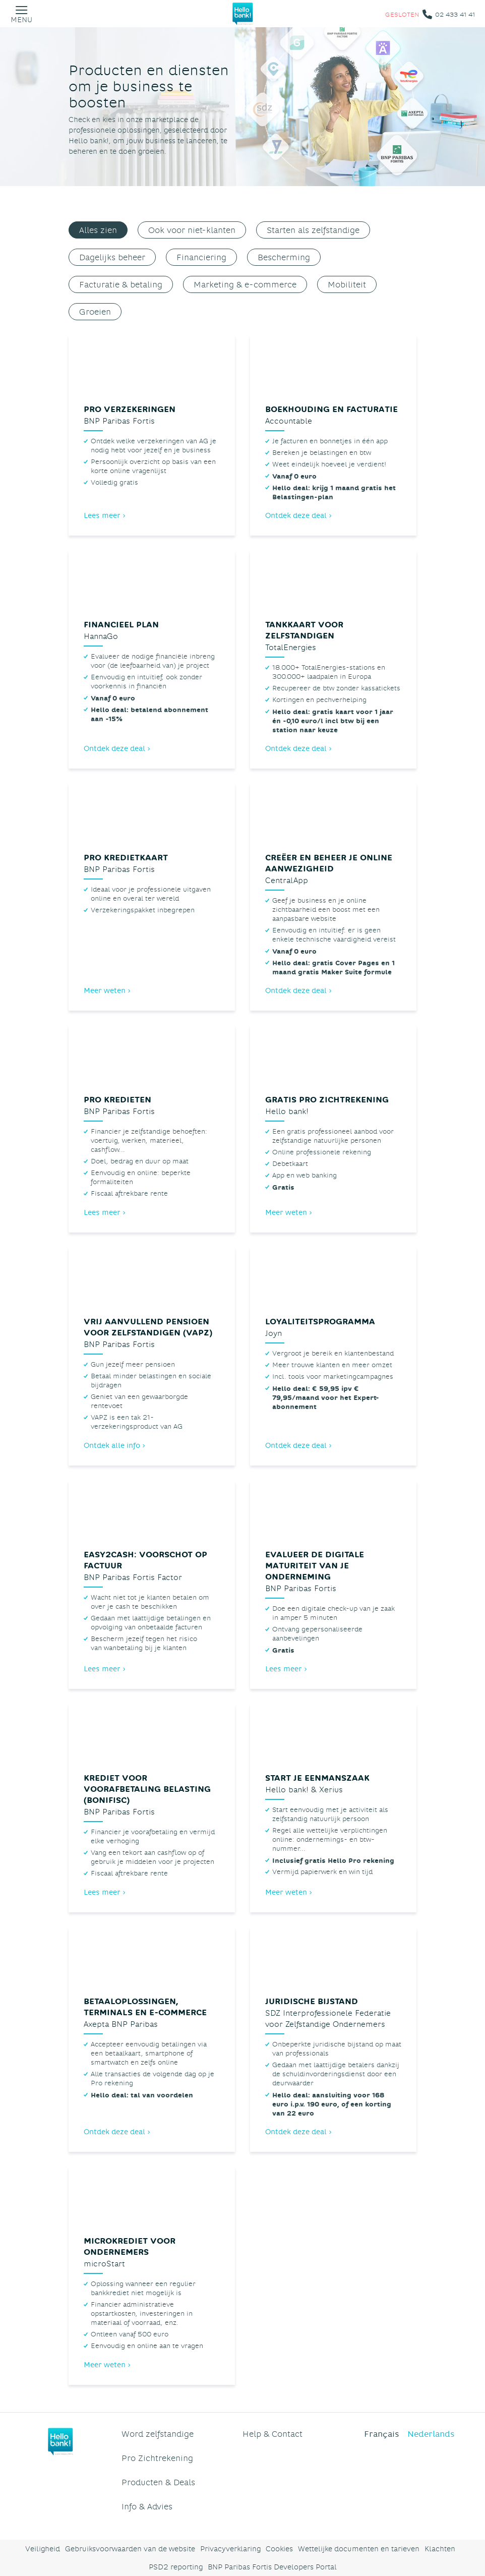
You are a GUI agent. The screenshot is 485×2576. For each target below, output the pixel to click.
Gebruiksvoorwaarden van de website (130, 2548)
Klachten (440, 2548)
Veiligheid (42, 2548)
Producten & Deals (158, 2482)
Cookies (279, 2548)
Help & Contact (272, 2433)
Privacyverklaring (230, 2548)
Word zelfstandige (158, 2433)
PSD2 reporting (176, 2566)
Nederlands (431, 2433)
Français (381, 2433)
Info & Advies (147, 2506)
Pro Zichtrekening (157, 2457)
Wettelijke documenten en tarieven (358, 2548)
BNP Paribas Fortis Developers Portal (272, 2566)
